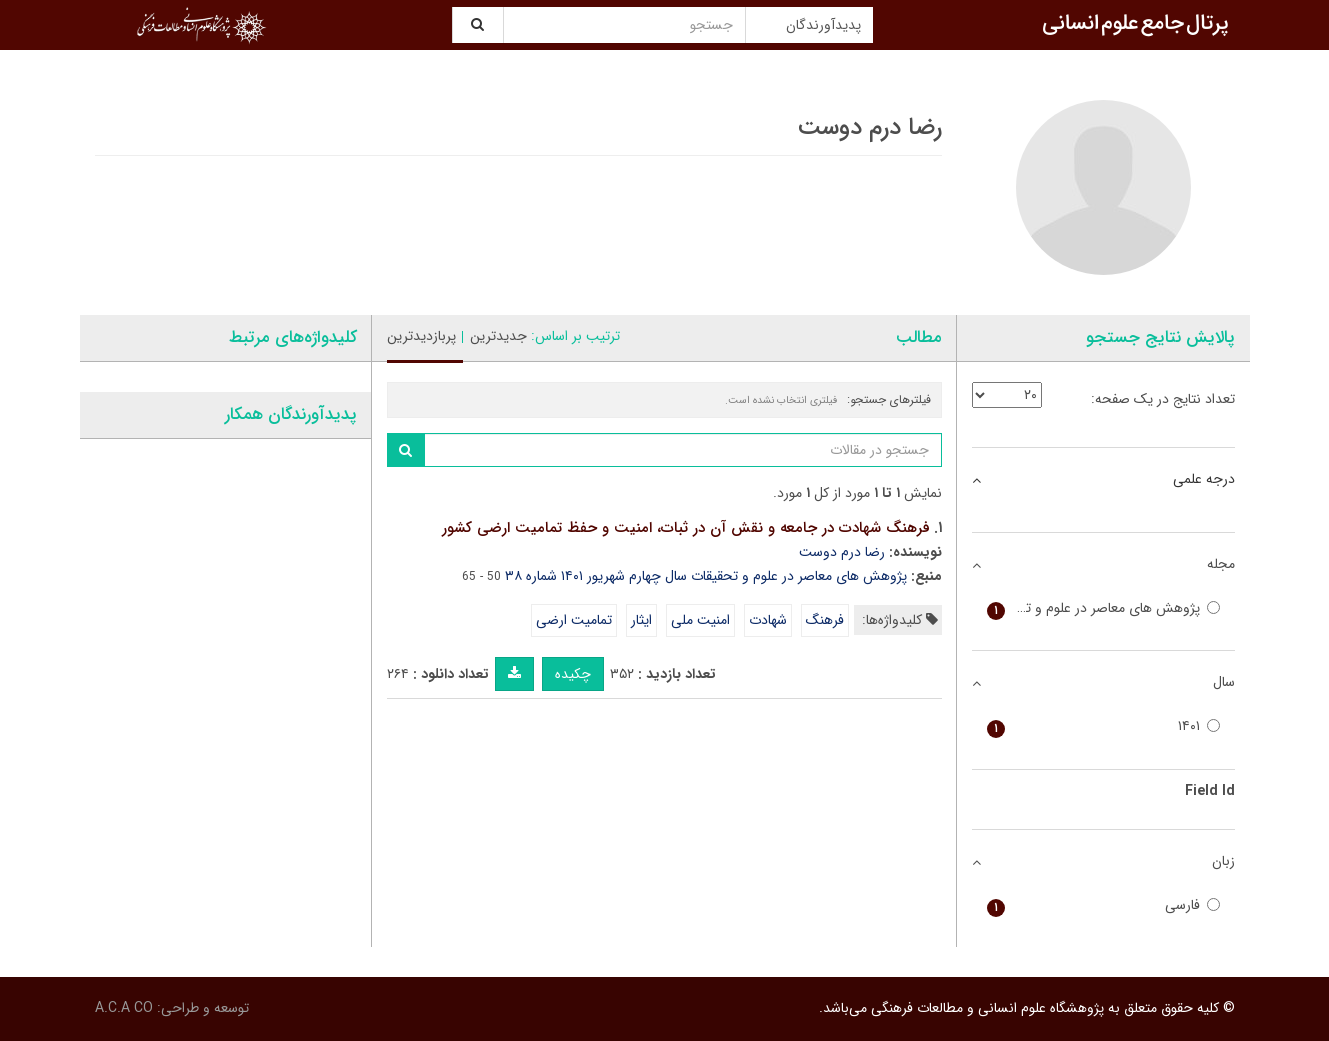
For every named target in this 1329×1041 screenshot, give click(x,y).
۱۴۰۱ (1103, 726)
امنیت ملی (700, 620)
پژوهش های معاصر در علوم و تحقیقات (1103, 608)
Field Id (1210, 791)
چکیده (573, 674)
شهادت (768, 620)
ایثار (641, 620)
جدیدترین (498, 336)
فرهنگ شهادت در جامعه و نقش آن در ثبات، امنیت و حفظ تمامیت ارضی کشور (686, 528)
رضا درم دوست (842, 552)
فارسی (1103, 905)
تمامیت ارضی (574, 620)
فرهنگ (825, 620)
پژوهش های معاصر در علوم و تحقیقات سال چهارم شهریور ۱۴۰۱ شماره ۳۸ (706, 576)
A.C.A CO (124, 1008)
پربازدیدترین (421, 336)
